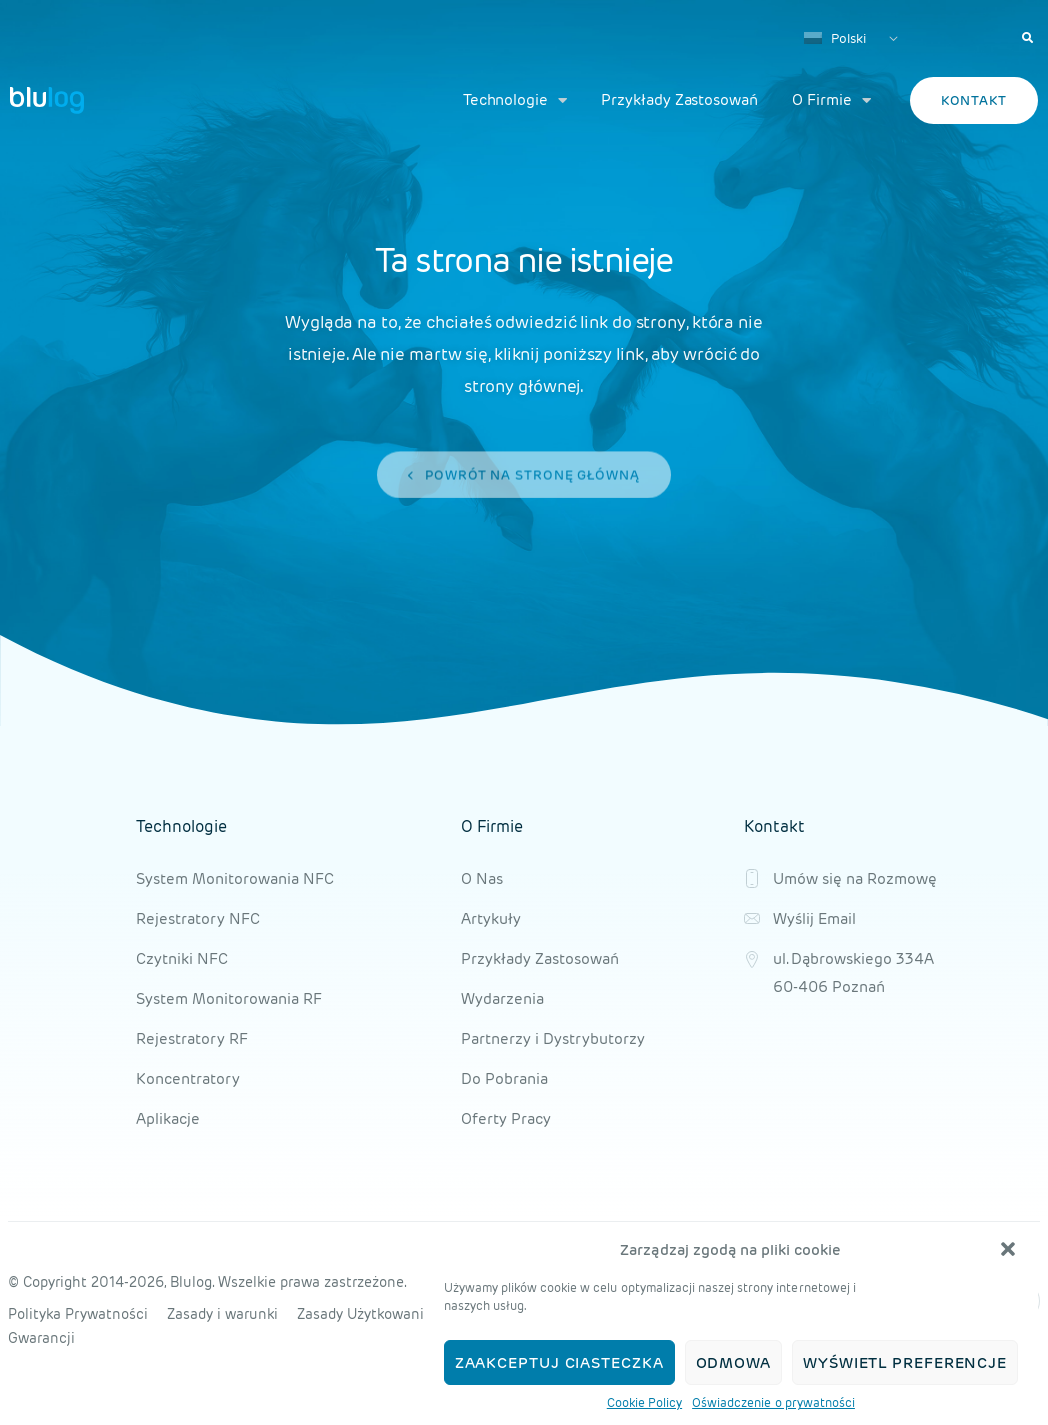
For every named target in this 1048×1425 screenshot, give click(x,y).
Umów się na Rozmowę (855, 878)
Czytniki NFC (182, 958)
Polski (835, 38)
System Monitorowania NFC (235, 878)
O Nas (482, 878)
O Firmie (831, 100)
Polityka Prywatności (78, 1314)
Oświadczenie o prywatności (773, 1402)
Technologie (515, 100)
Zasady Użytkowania (364, 1314)
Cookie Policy (644, 1402)
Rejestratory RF (192, 1038)
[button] (1008, 1249)
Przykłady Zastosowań (679, 99)
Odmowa (733, 1362)
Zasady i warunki (222, 1314)
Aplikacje (168, 1118)
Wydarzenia (502, 998)
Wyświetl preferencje (905, 1362)
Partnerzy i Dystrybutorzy (553, 1038)
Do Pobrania (504, 1078)
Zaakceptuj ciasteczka (559, 1362)
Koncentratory (188, 1078)
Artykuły (491, 918)
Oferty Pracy (506, 1118)
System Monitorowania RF (229, 998)
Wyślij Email (814, 918)
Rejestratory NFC (198, 918)
